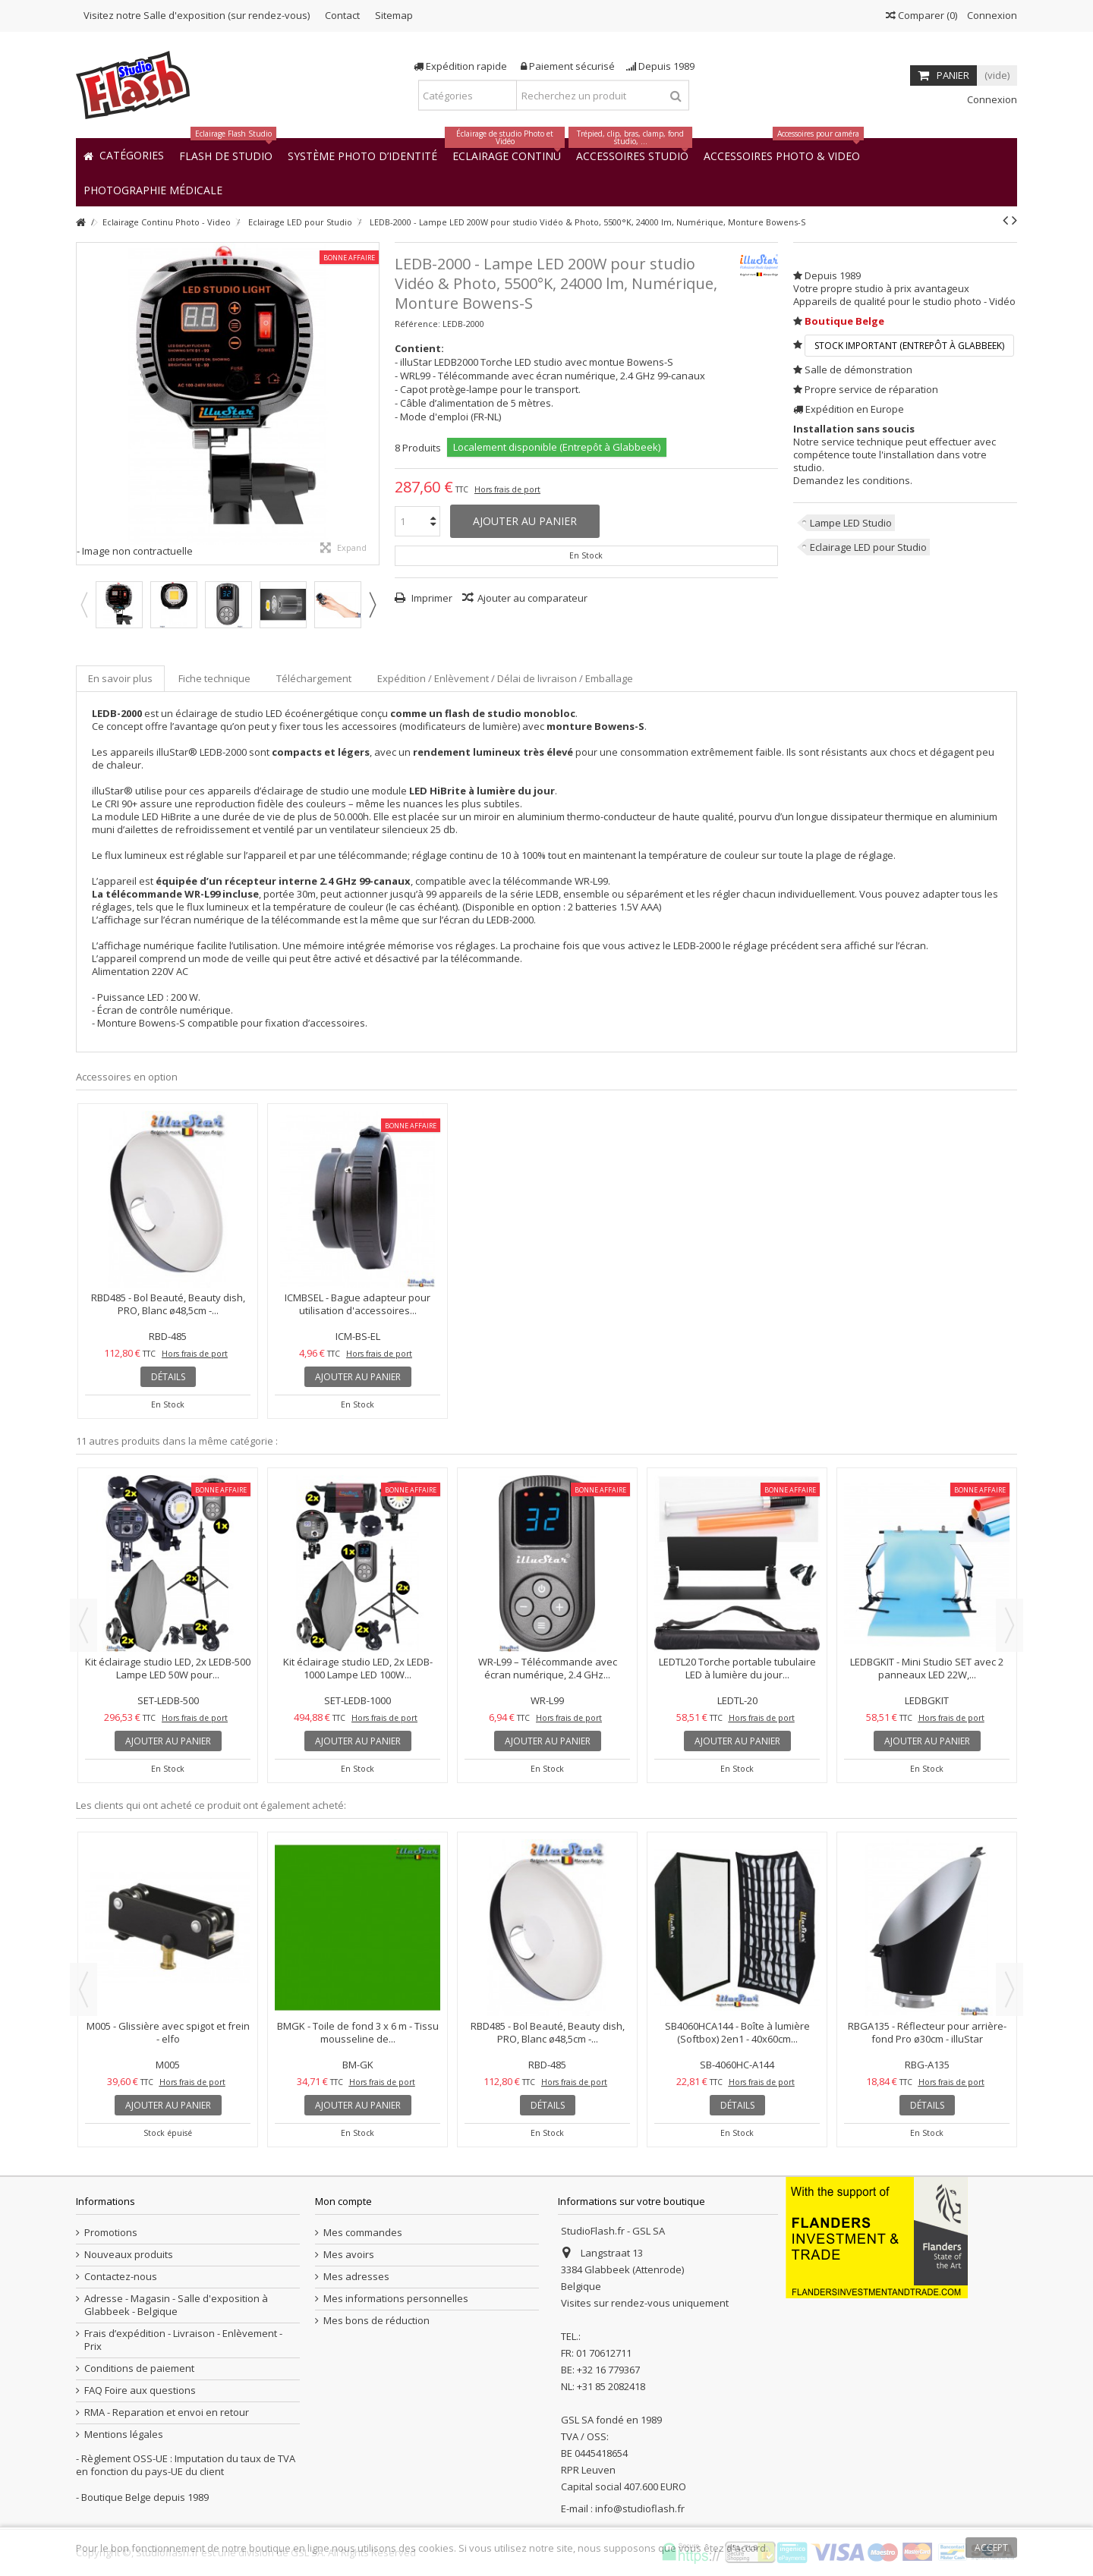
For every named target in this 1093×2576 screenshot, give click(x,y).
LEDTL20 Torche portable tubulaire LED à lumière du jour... (737, 1668)
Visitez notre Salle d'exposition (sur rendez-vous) (196, 15)
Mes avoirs (348, 2254)
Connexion (991, 15)
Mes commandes (362, 2232)
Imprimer (430, 598)
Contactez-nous (120, 2276)
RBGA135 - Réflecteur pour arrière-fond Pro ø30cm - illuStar (927, 2032)
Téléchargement (313, 678)
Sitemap (394, 15)
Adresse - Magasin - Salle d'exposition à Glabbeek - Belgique (176, 2305)
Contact (342, 15)
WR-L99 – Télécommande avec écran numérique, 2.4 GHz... (547, 1668)
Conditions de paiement (139, 2368)
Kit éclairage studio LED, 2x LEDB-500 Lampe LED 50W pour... (167, 1668)
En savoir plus (120, 678)
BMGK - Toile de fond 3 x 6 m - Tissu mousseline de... (358, 2032)
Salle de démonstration (858, 369)
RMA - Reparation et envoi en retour (166, 2412)
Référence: (417, 323)
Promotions (110, 2232)
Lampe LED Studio (851, 523)
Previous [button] (83, 605)
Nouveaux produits (128, 2254)
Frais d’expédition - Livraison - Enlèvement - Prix (183, 2340)
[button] (153, 189)
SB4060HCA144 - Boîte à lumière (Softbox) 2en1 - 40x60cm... (737, 2032)
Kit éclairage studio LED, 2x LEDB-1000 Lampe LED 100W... (358, 1668)
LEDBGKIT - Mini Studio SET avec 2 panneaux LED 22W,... (926, 1668)
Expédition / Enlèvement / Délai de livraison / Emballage (505, 678)
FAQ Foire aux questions (140, 2390)
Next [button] (372, 605)
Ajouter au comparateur (532, 598)
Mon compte (343, 2201)
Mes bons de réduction (376, 2320)
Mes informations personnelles (395, 2298)
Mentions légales (123, 2434)
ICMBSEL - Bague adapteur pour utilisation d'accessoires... (357, 1304)
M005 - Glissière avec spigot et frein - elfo (168, 2032)
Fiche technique (214, 678)
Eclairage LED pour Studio (868, 547)
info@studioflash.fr (640, 2508)
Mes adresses (356, 2276)
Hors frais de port (507, 489)
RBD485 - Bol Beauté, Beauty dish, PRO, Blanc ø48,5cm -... (168, 1304)
